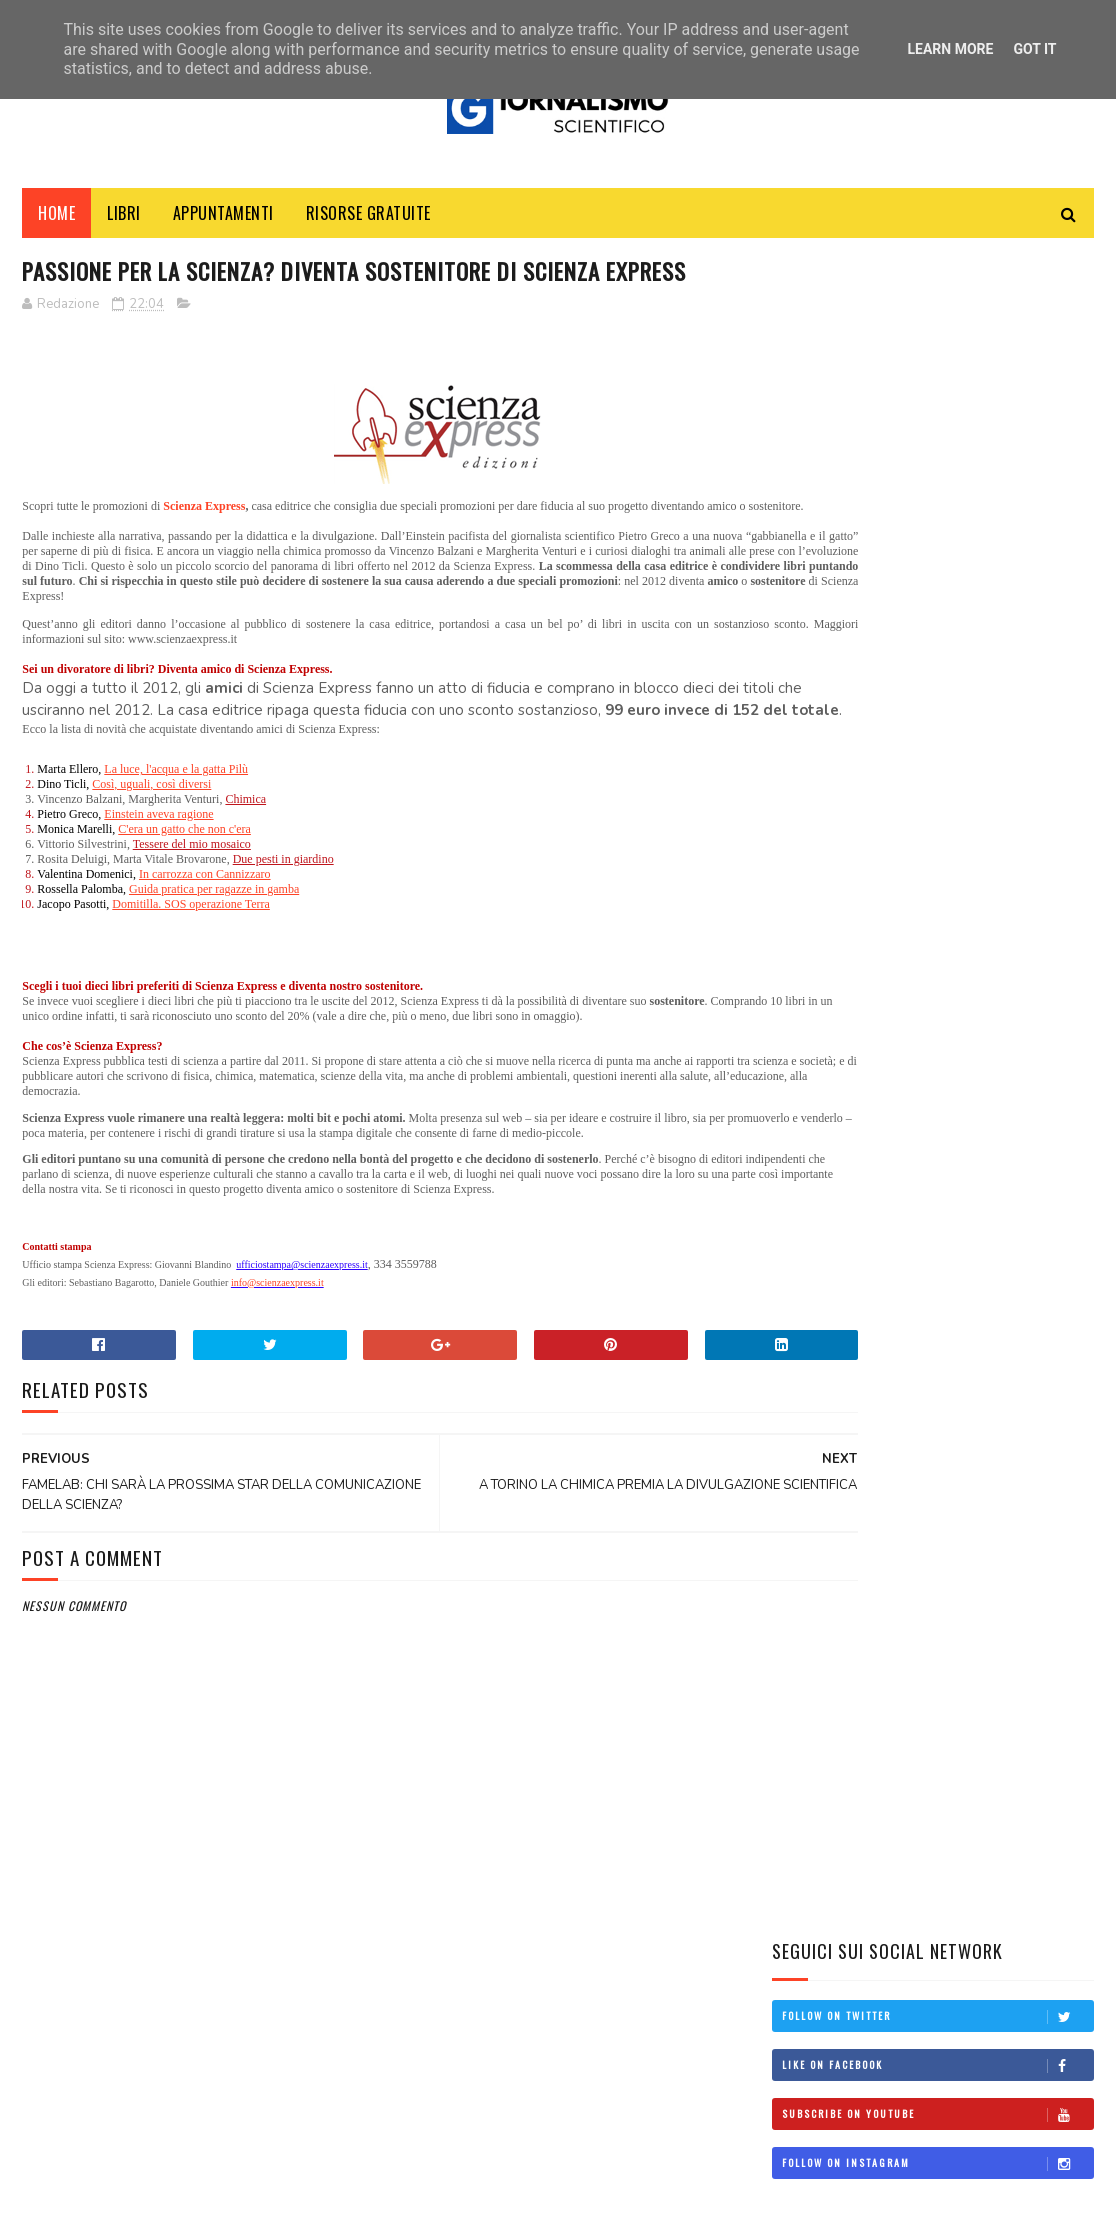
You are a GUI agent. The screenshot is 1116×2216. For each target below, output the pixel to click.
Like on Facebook (937, 386)
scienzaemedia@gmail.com (836, 2122)
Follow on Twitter (937, 337)
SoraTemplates (116, 2190)
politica (810, 1344)
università (818, 1411)
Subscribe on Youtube (937, 435)
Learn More (950, 49)
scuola (806, 1377)
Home (56, 219)
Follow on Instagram (937, 484)
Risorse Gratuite (368, 219)
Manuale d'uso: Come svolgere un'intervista (972, 711)
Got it (1034, 49)
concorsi (813, 1276)
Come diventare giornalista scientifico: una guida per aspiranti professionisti (988, 813)
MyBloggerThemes (213, 2190)
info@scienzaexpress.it (277, 1365)
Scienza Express (213, 551)
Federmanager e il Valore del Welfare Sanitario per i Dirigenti (905, 984)
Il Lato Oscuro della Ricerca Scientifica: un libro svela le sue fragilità (987, 1061)
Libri (124, 219)
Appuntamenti (223, 219)
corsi (802, 1310)
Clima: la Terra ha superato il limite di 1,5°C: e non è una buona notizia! (990, 1152)
